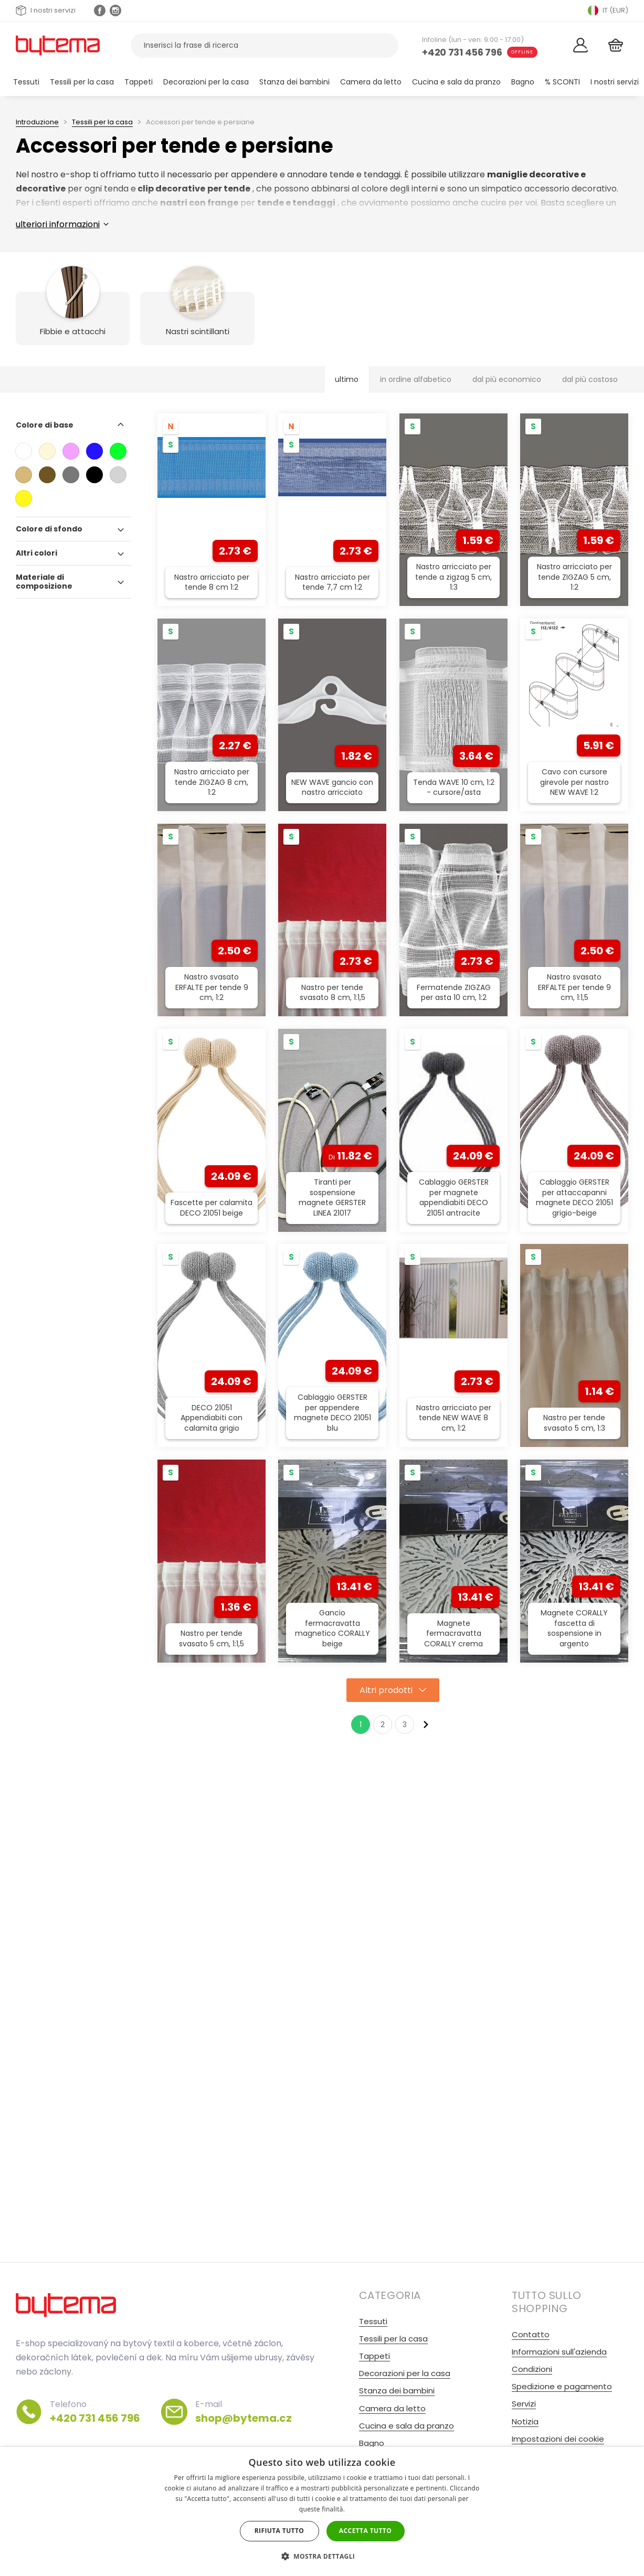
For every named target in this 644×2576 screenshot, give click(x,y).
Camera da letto (371, 82)
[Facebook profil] (99, 10)
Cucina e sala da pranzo (456, 82)
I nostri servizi (46, 10)
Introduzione (37, 122)
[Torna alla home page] (58, 45)
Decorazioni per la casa (206, 82)
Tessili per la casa (82, 82)
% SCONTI (562, 82)
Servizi (524, 2403)
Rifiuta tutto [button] (279, 2530)
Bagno (522, 82)
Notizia (525, 2421)
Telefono (95, 2411)
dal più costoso (590, 379)
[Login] (580, 45)
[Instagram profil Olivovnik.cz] (115, 10)
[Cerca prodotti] (264, 45)
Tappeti (138, 82)
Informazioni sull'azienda (559, 2351)
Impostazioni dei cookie (558, 2438)
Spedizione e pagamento (562, 2386)
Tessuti (26, 82)
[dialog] (322, 2511)
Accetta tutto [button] (365, 2530)
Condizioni (532, 2369)
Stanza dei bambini (294, 82)
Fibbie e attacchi (72, 331)
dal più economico (506, 379)
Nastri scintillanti (197, 331)
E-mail (243, 2411)
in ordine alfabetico (415, 379)
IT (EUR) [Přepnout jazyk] (608, 10)
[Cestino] (616, 45)
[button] (322, 2556)
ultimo (346, 379)
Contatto (531, 2334)
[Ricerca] (384, 45)
